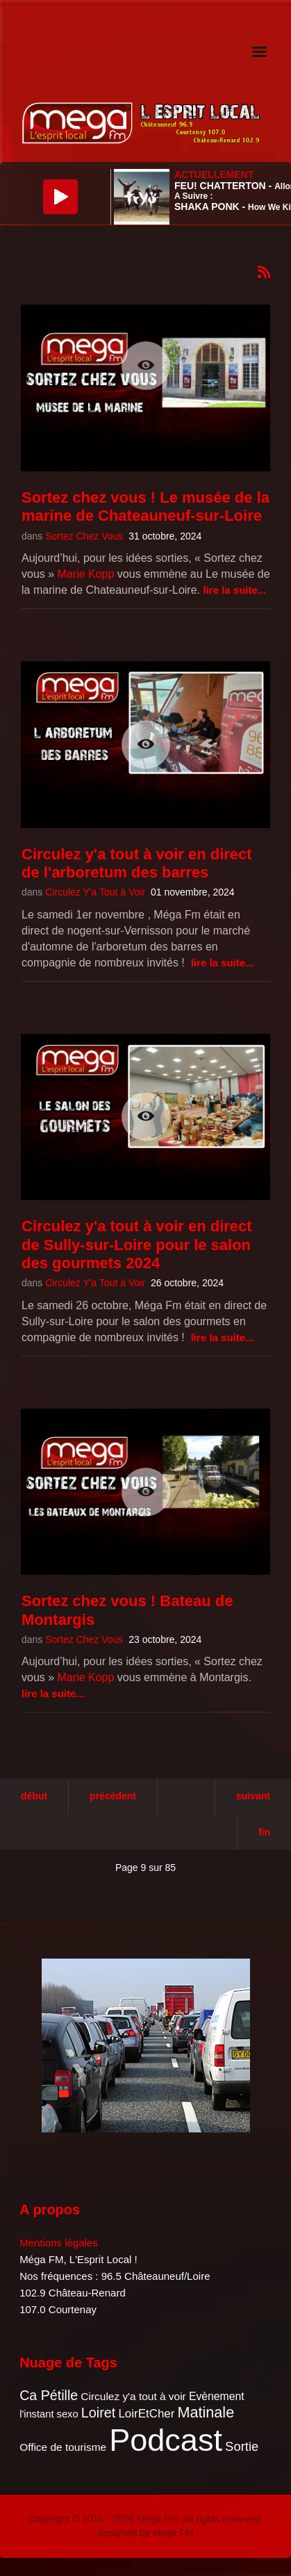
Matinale (206, 2412)
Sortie (241, 2446)
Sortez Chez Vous (84, 536)
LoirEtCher (146, 2413)
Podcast (165, 2440)
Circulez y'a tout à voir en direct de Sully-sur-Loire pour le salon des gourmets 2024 (137, 1244)
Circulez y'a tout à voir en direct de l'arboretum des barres (137, 863)
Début (34, 1795)
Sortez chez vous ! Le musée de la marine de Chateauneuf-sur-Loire (145, 506)
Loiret (98, 2412)
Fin (264, 1832)
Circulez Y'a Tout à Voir (95, 892)
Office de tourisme (62, 2447)
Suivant (253, 1795)
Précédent (113, 1795)
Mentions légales (58, 2243)
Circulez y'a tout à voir (133, 2396)
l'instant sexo (48, 2414)
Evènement (216, 2396)
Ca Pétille (48, 2395)
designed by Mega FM (145, 2532)
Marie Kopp (86, 574)
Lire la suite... (234, 590)
